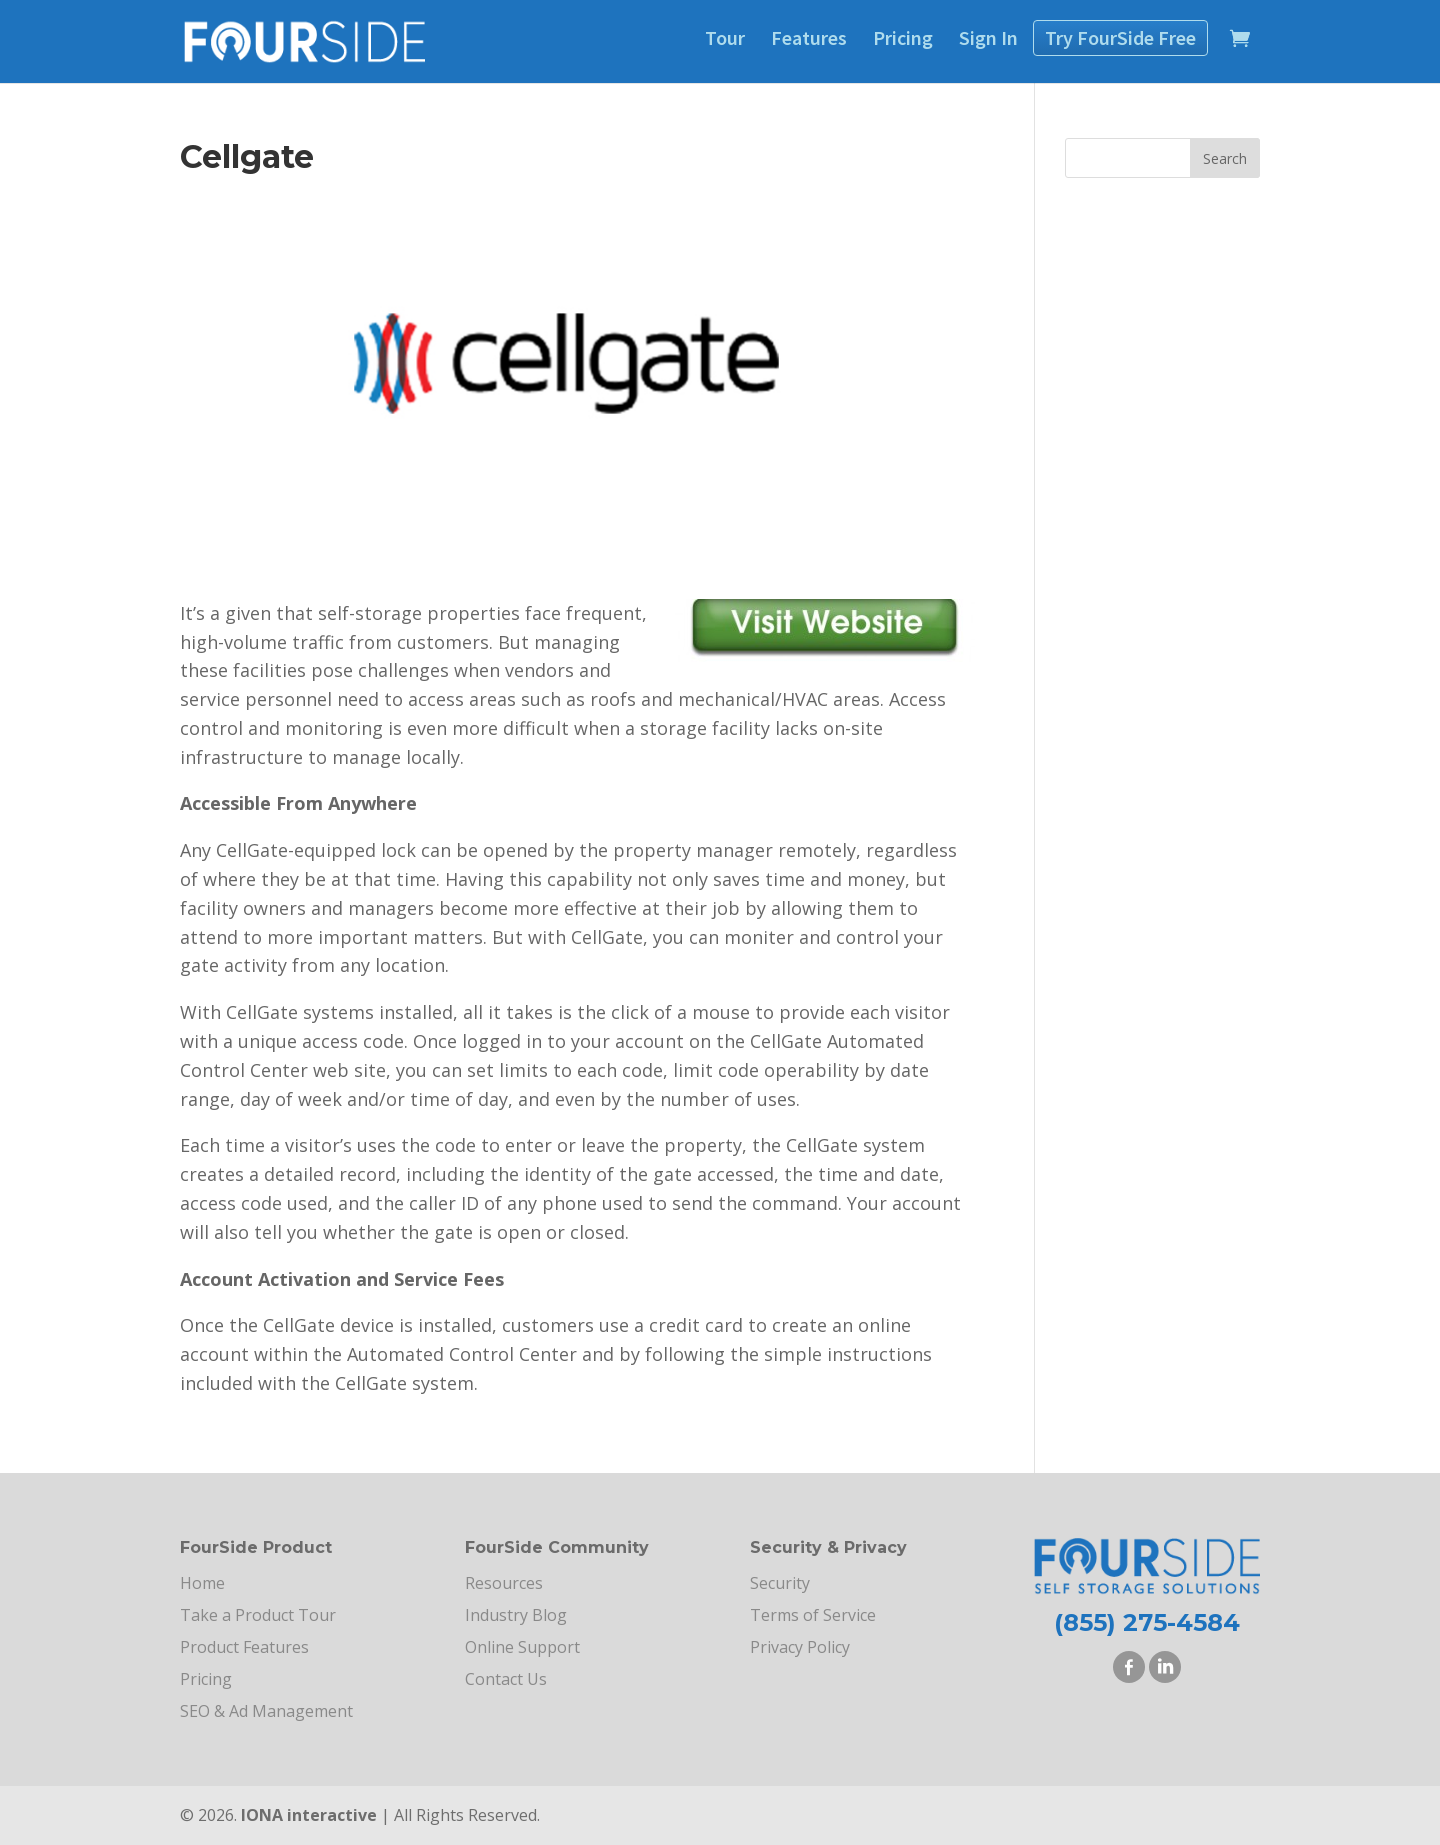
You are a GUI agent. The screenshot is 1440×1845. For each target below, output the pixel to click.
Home (202, 1583)
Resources (504, 1583)
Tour (725, 37)
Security (780, 1583)
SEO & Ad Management (266, 1711)
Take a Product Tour (258, 1615)
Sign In (988, 37)
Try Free (1120, 37)
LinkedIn (1165, 1667)
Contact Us (506, 1679)
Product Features (244, 1647)
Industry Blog (516, 1615)
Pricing (903, 37)
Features (809, 37)
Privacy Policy (800, 1647)
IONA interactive (309, 1815)
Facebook (1129, 1667)
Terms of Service (813, 1615)
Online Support (522, 1647)
